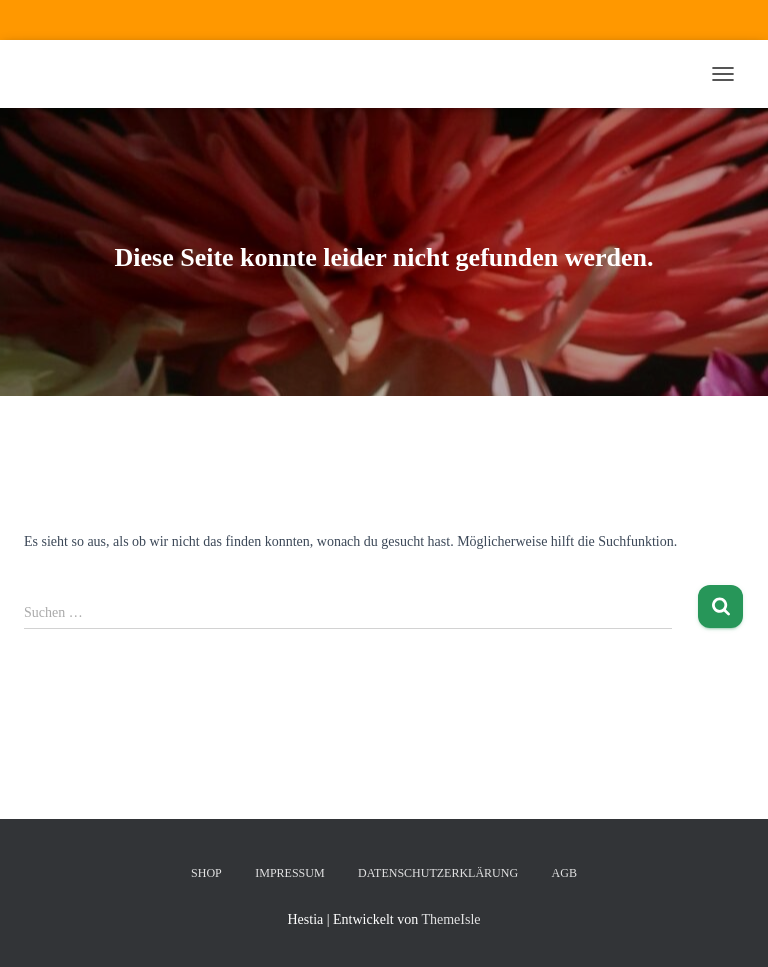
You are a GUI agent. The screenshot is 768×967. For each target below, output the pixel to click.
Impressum (289, 873)
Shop (206, 873)
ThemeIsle (450, 919)
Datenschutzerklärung (438, 873)
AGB (564, 873)
